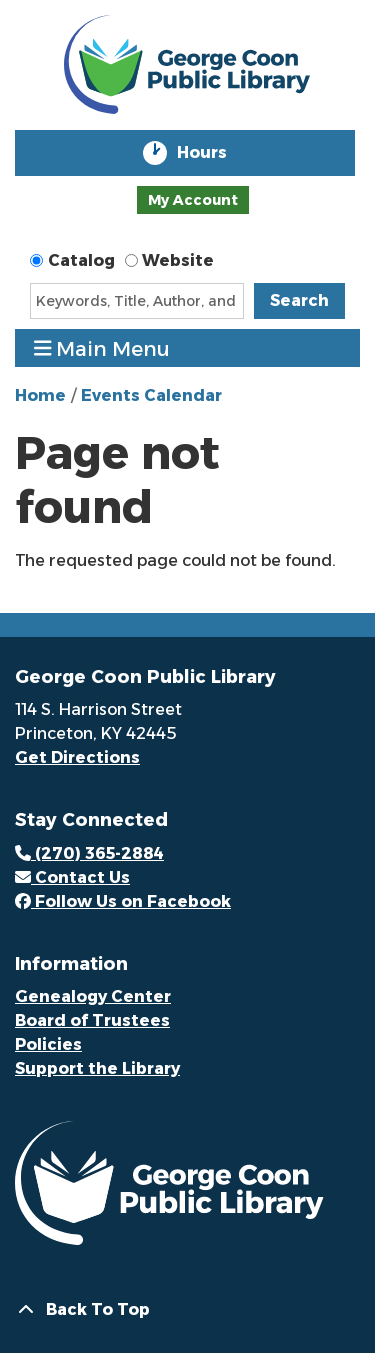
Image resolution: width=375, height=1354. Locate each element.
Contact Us (72, 877)
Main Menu (102, 348)
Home (40, 395)
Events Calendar (151, 395)
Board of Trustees (92, 1020)
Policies (48, 1044)
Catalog (81, 260)
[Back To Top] (187, 1310)
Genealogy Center (93, 996)
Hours (216, 153)
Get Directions (77, 757)
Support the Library (97, 1068)
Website (178, 260)
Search (299, 300)
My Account (193, 200)
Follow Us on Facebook (123, 901)
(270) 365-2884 (89, 853)
